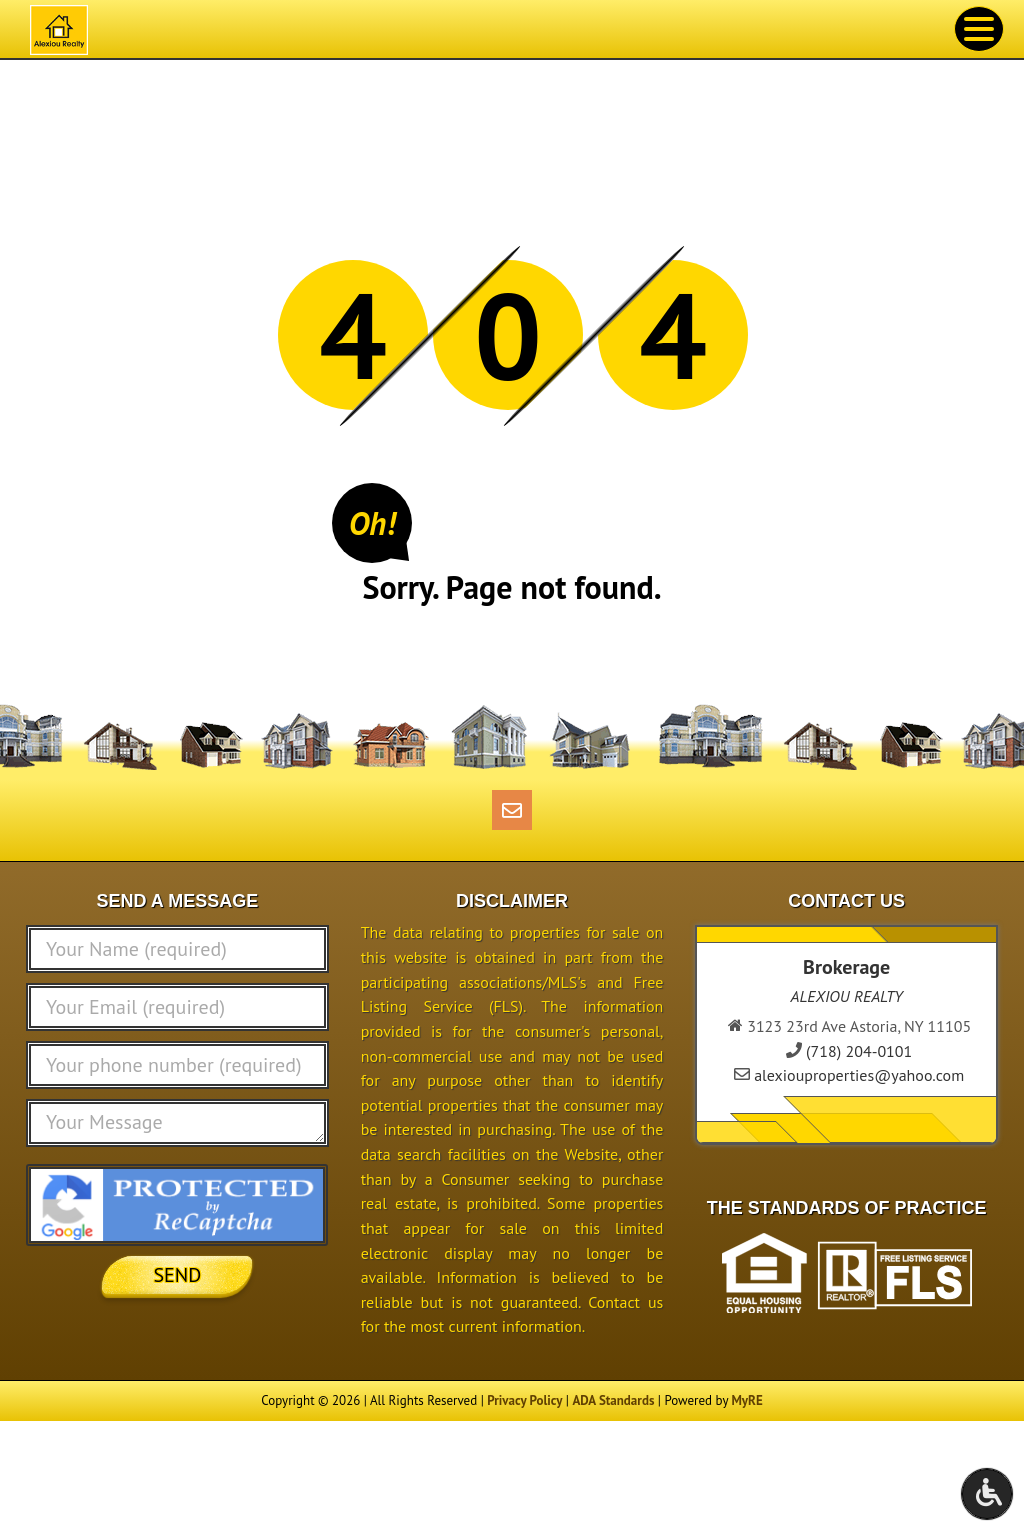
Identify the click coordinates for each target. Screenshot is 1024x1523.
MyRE (746, 1400)
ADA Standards (613, 1400)
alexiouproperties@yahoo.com (859, 1075)
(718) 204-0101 (859, 1051)
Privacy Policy (524, 1400)
